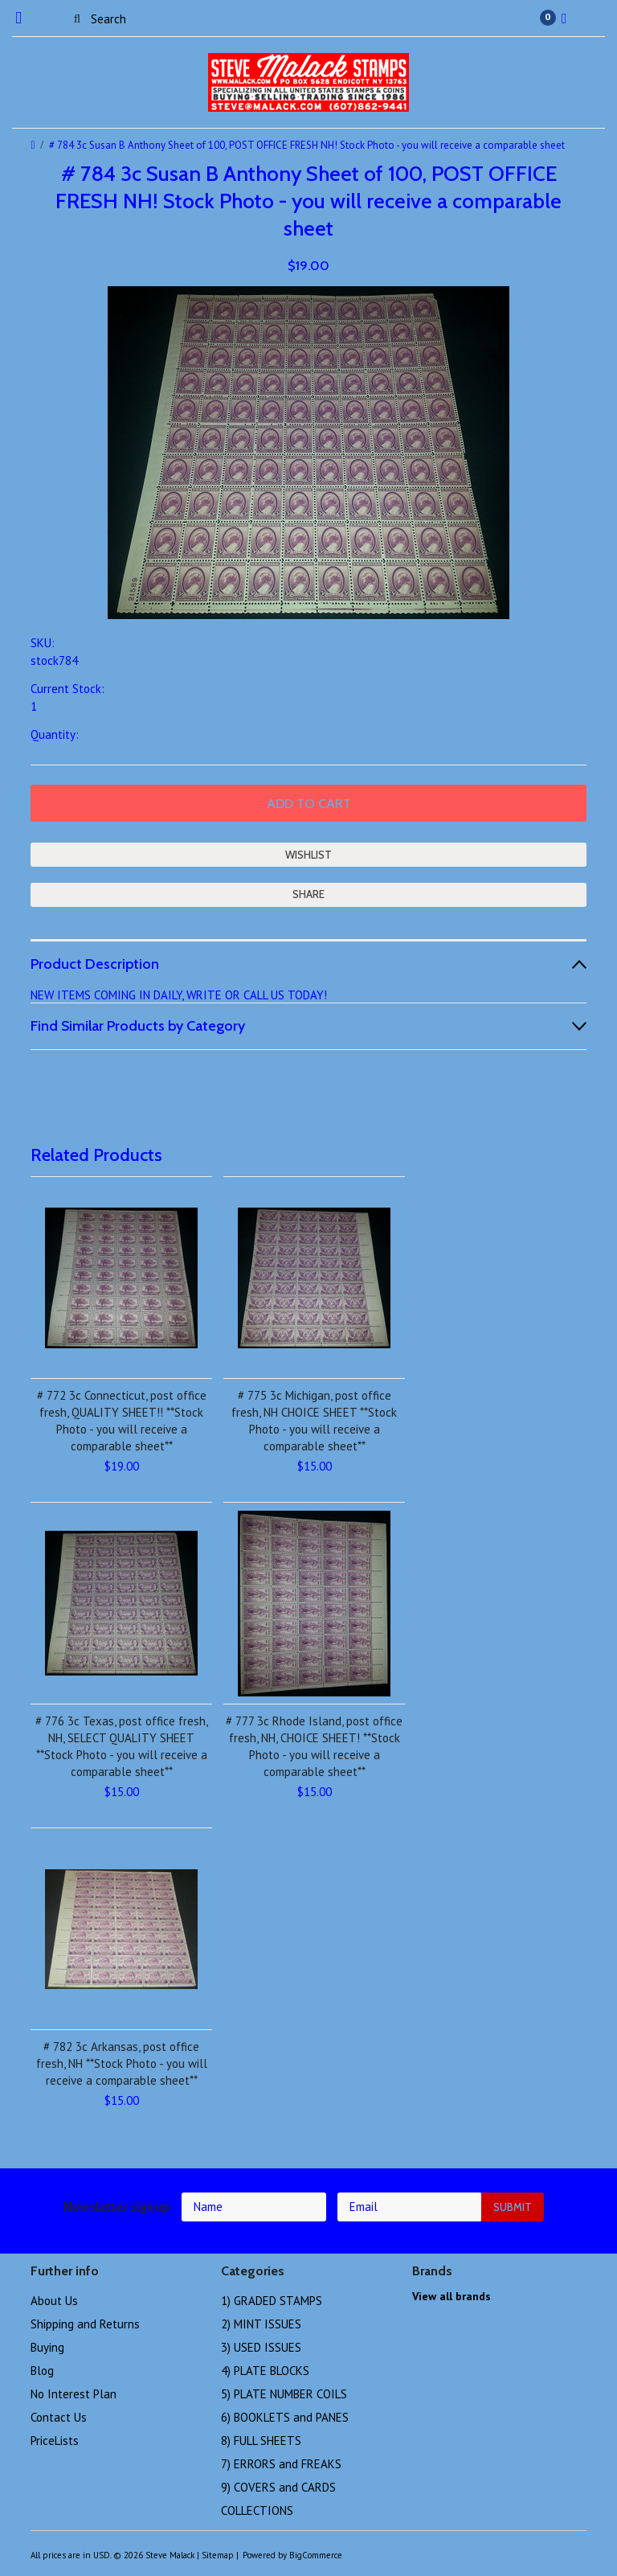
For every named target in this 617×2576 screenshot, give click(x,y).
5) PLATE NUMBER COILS (284, 2394)
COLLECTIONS (257, 2510)
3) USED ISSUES (261, 2347)
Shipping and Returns (85, 2324)
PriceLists (55, 2440)
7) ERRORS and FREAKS (281, 2463)
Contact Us (59, 2417)
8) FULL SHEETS (261, 2440)
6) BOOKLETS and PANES (285, 2417)
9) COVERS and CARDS (278, 2487)
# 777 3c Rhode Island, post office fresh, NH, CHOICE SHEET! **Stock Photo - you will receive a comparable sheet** (314, 1746)
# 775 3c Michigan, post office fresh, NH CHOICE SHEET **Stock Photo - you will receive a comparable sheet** (314, 1421)
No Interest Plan (73, 2394)
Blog (42, 2370)
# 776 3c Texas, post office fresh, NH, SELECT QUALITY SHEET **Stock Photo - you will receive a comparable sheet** (121, 1746)
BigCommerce (315, 2555)
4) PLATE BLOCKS (265, 2370)
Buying (47, 2347)
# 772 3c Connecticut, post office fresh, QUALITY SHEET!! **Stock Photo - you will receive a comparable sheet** (121, 1421)
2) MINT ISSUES (261, 2324)
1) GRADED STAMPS (271, 2300)
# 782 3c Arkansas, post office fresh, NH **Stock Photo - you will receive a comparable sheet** (121, 2063)
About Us (54, 2300)
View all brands (451, 2296)
